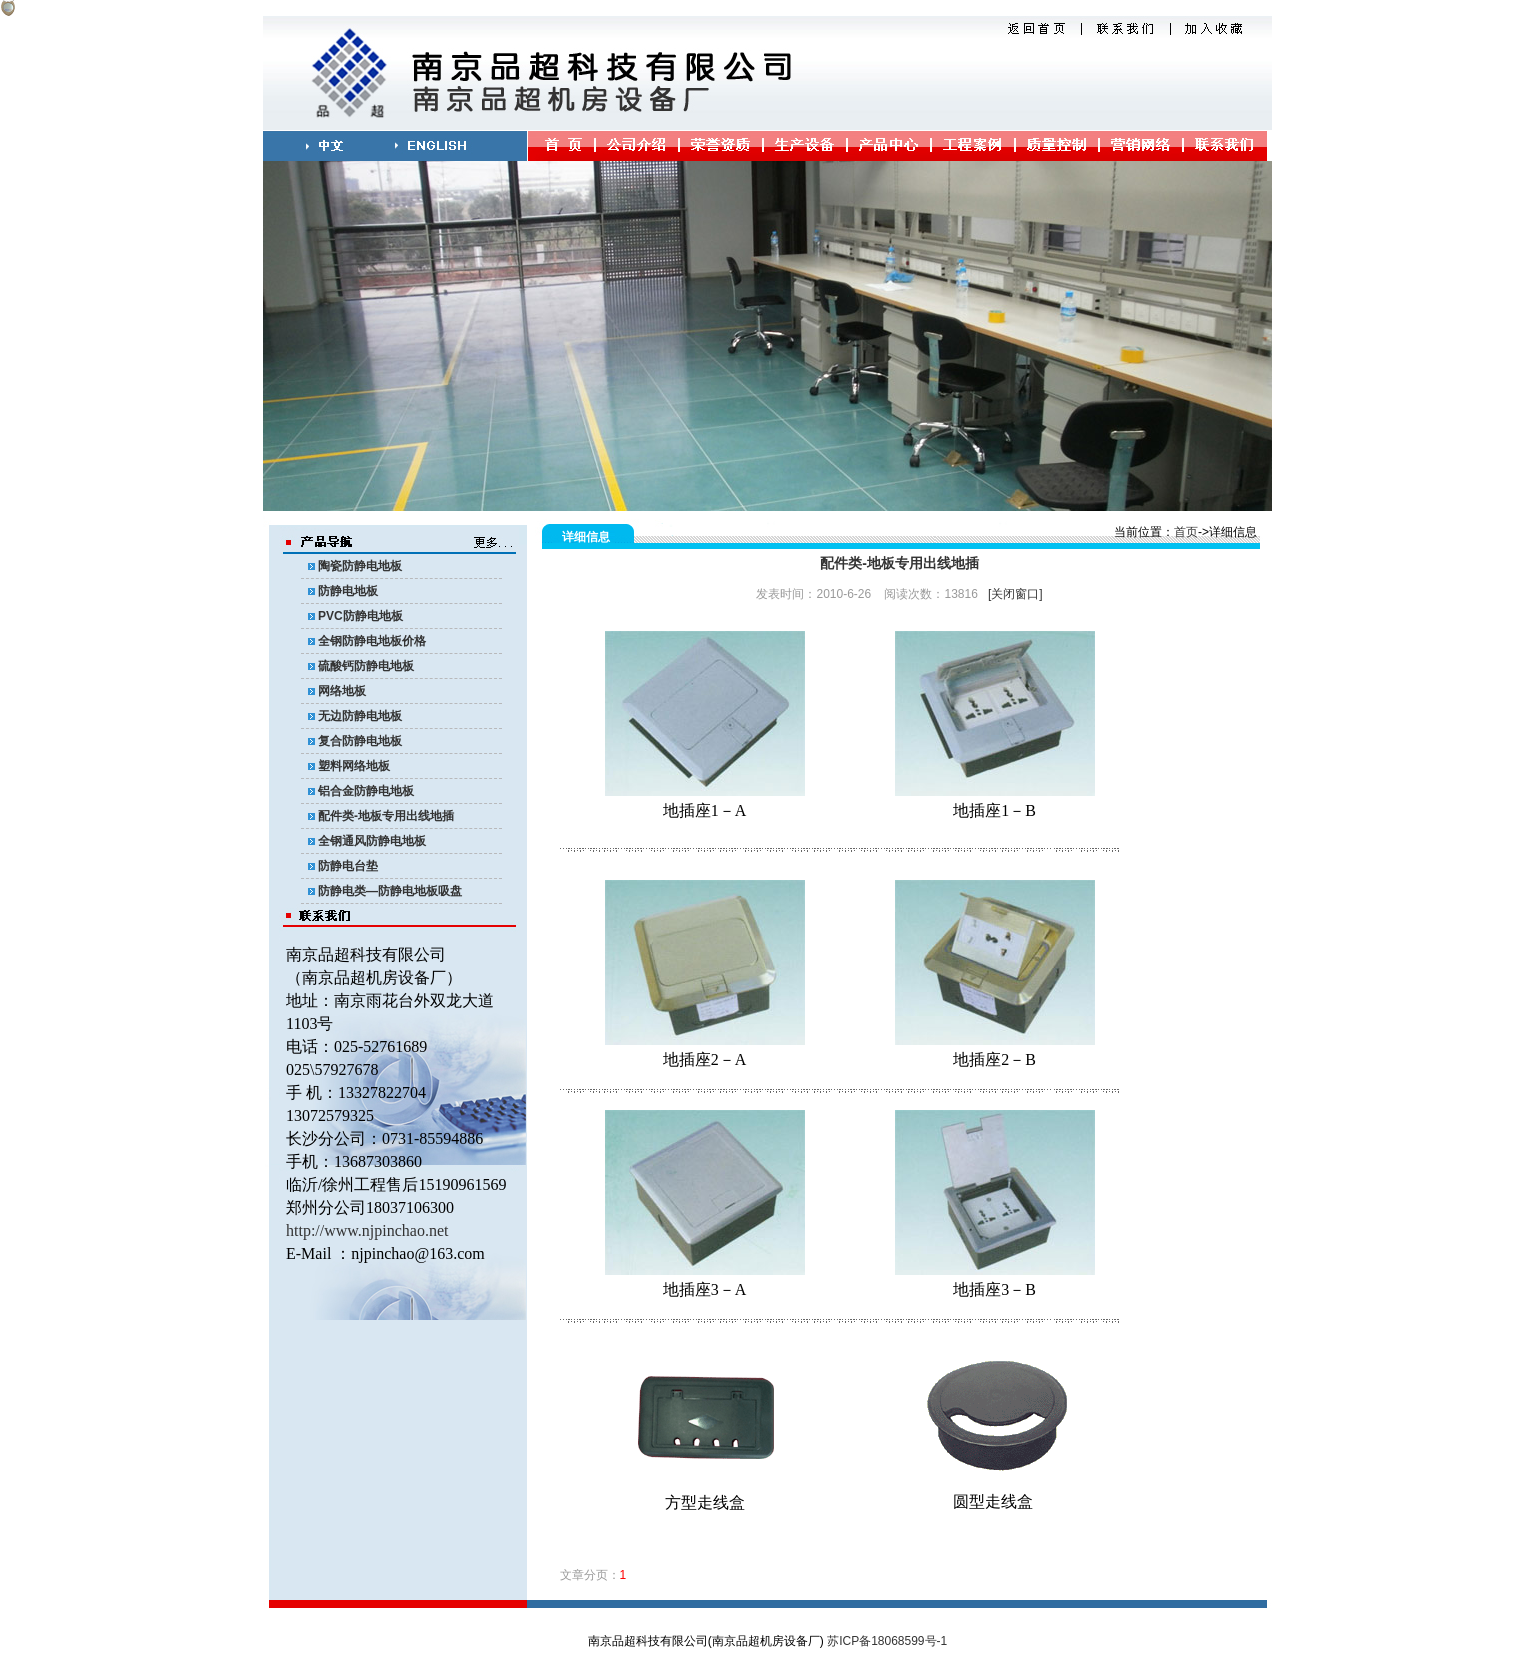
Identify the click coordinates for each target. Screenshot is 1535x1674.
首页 (1186, 532)
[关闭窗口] (1015, 594)
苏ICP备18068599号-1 (887, 1641)
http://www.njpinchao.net (367, 1230)
